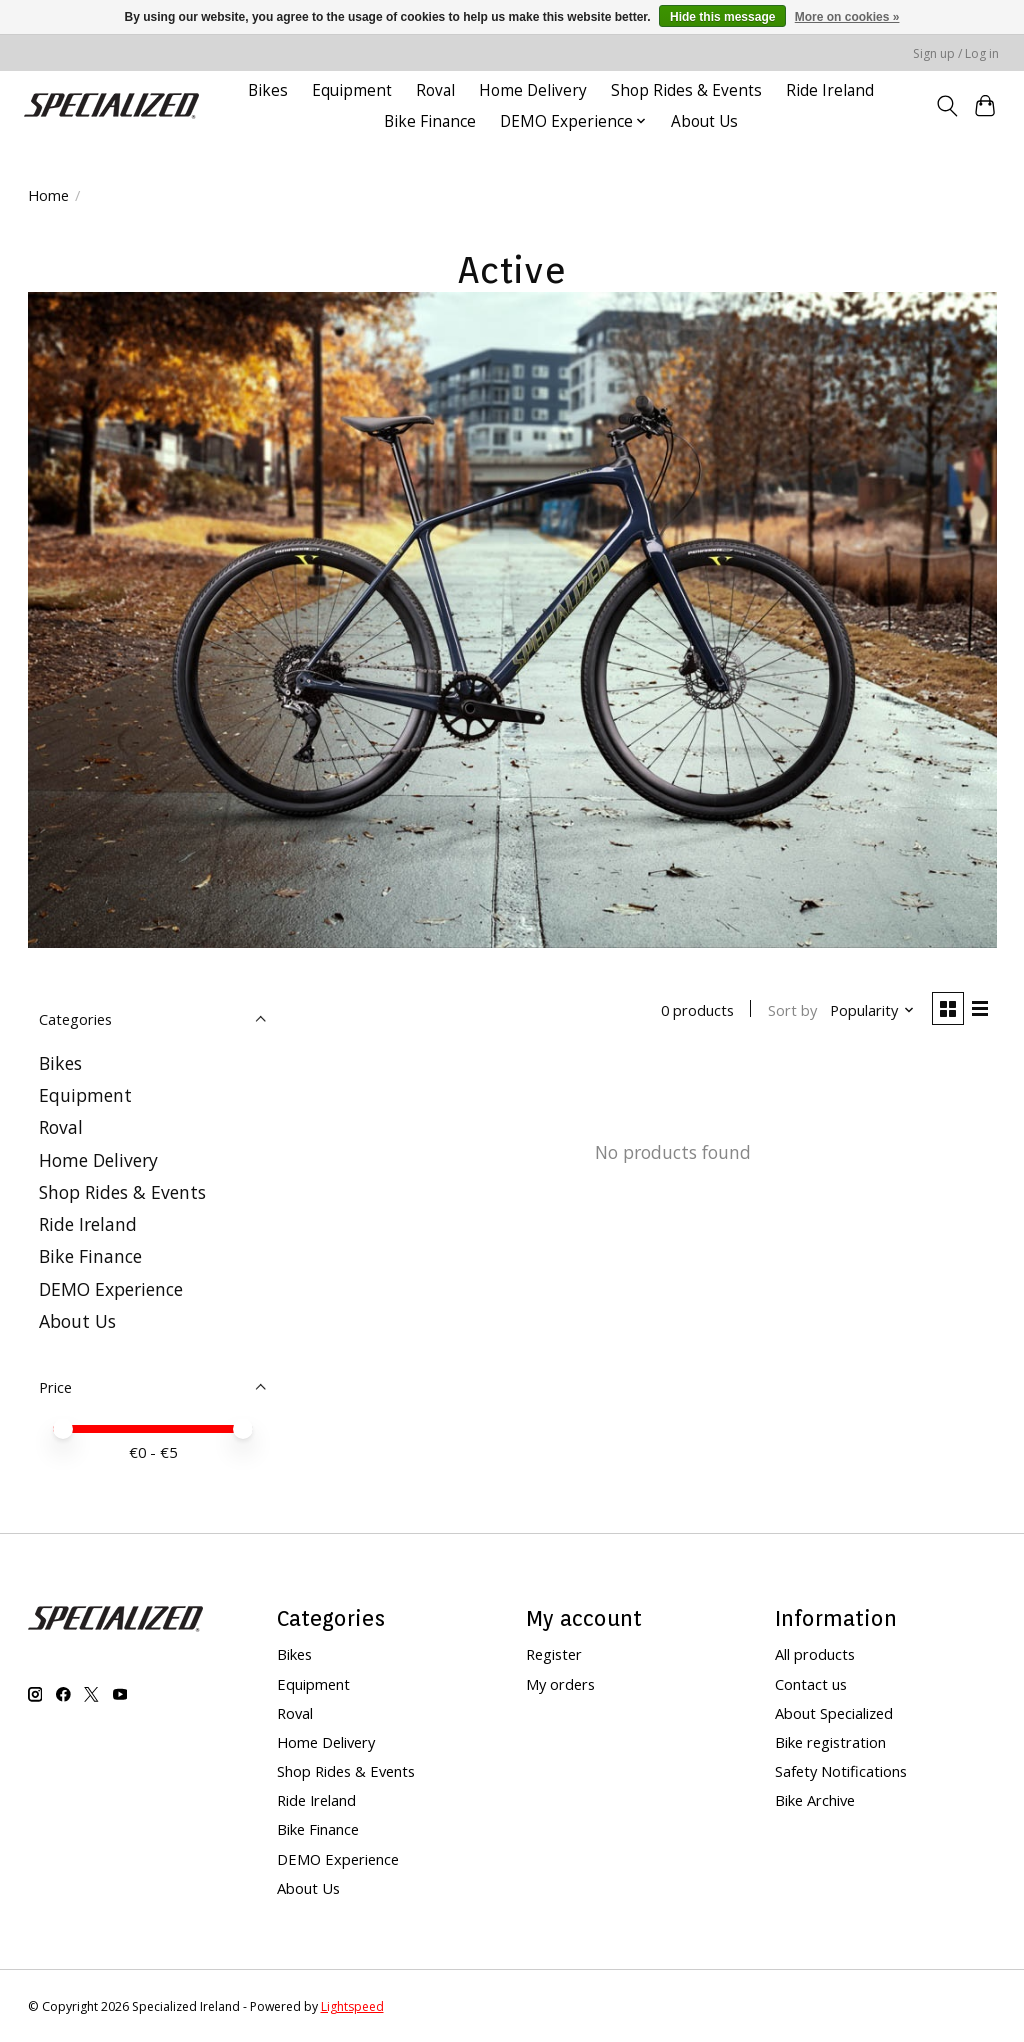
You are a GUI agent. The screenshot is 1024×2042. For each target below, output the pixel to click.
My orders (560, 1684)
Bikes (268, 90)
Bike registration (830, 1742)
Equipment (352, 90)
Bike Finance (430, 121)
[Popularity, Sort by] (868, 1011)
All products (815, 1654)
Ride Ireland (830, 90)
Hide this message (722, 17)
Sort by (788, 1011)
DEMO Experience (111, 1289)
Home (48, 195)
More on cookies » (847, 17)
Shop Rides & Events (686, 90)
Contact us (811, 1684)
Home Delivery (533, 90)
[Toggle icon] (946, 106)
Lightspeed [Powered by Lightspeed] (352, 2006)
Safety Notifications (841, 1771)
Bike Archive (815, 1800)
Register (554, 1654)
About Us (704, 121)
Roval (435, 90)
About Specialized (834, 1713)
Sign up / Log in (956, 53)
